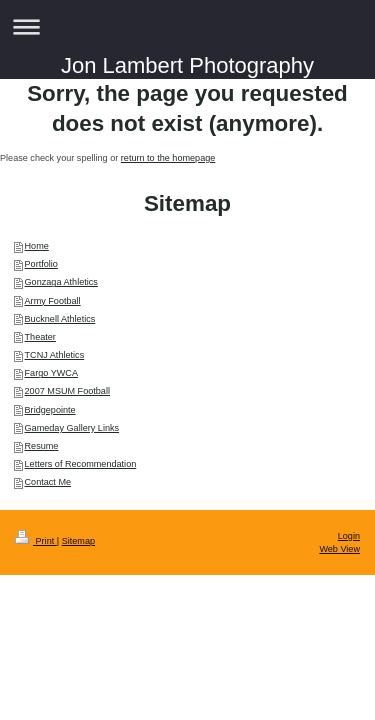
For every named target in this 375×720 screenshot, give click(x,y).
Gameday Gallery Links (72, 428)
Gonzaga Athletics (61, 282)
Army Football (53, 301)
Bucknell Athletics (60, 319)
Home (37, 246)
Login (349, 536)
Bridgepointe (50, 410)
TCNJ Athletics (55, 355)
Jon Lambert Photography (187, 65)
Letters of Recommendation (81, 464)
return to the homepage (168, 158)
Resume (42, 446)
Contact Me (48, 482)
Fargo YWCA (51, 373)
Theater (40, 337)
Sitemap (78, 541)
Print (36, 541)
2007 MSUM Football (67, 391)
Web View (339, 549)
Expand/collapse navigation (187, 26)
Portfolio (41, 264)
